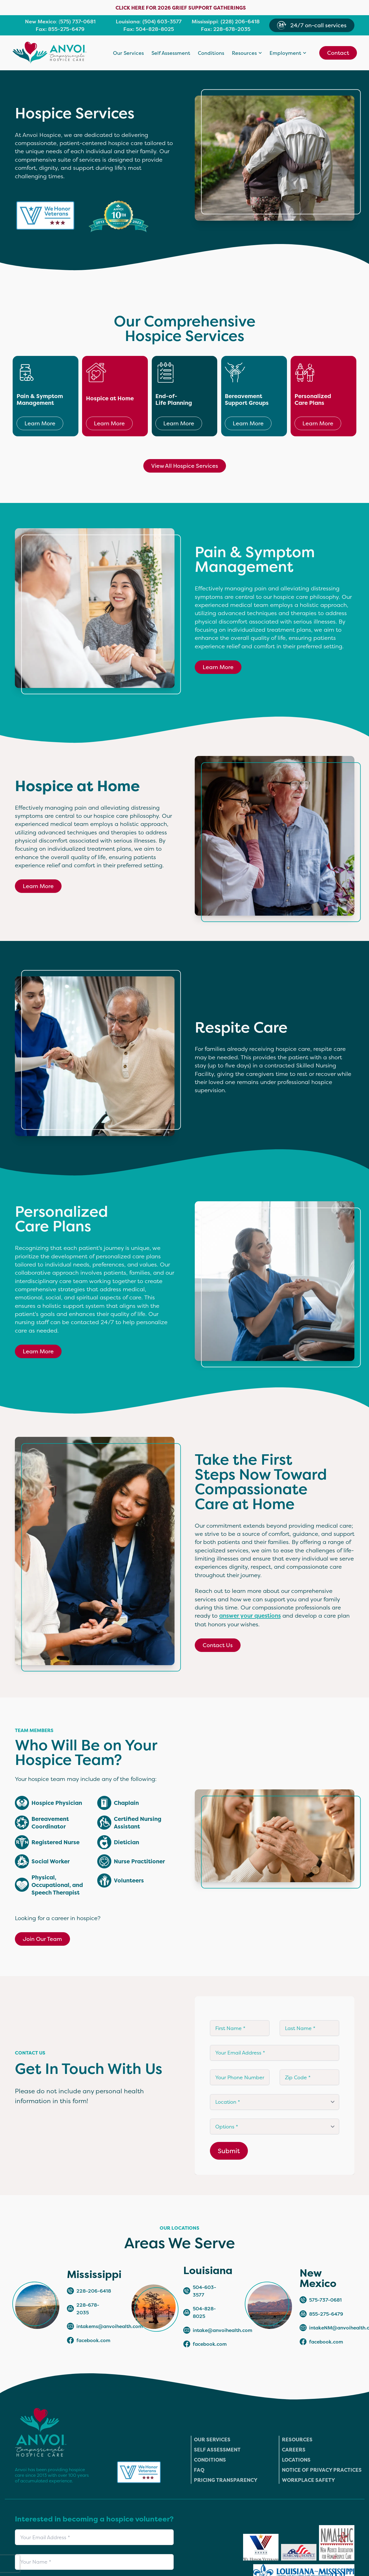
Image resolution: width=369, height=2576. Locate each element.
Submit (229, 2150)
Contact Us (218, 1645)
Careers (293, 2449)
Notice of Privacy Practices (322, 2469)
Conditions (211, 53)
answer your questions (250, 1615)
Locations (296, 2459)
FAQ (199, 2469)
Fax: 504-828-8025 (148, 29)
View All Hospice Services (184, 465)
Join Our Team (42, 1939)
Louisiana (128, 21)
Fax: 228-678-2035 (225, 29)
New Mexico (40, 21)
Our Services (128, 53)
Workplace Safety (308, 2480)
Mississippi (205, 21)
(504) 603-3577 (162, 21)
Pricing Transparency (225, 2480)
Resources (297, 2439)
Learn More (39, 423)
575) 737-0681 (78, 21)
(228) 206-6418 (240, 21)
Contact (338, 53)
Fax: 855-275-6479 (60, 29)
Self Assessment (170, 53)
